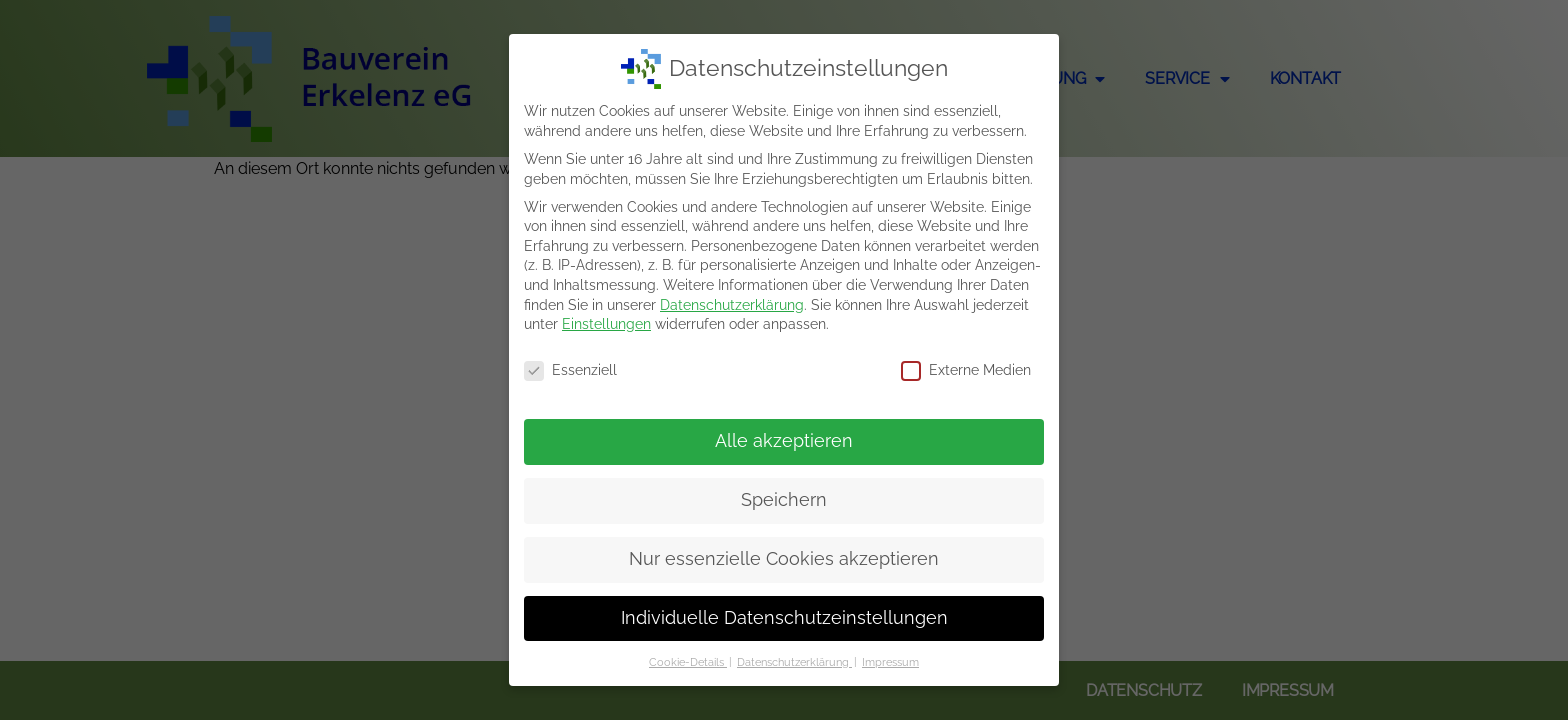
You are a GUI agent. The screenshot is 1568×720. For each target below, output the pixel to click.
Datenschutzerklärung (732, 305)
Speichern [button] (784, 500)
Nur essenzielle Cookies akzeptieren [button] (784, 559)
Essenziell (570, 370)
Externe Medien (966, 370)
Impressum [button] (890, 662)
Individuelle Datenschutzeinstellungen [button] (784, 618)
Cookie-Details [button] (688, 662)
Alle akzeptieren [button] (784, 441)
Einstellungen (606, 324)
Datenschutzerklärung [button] (794, 662)
